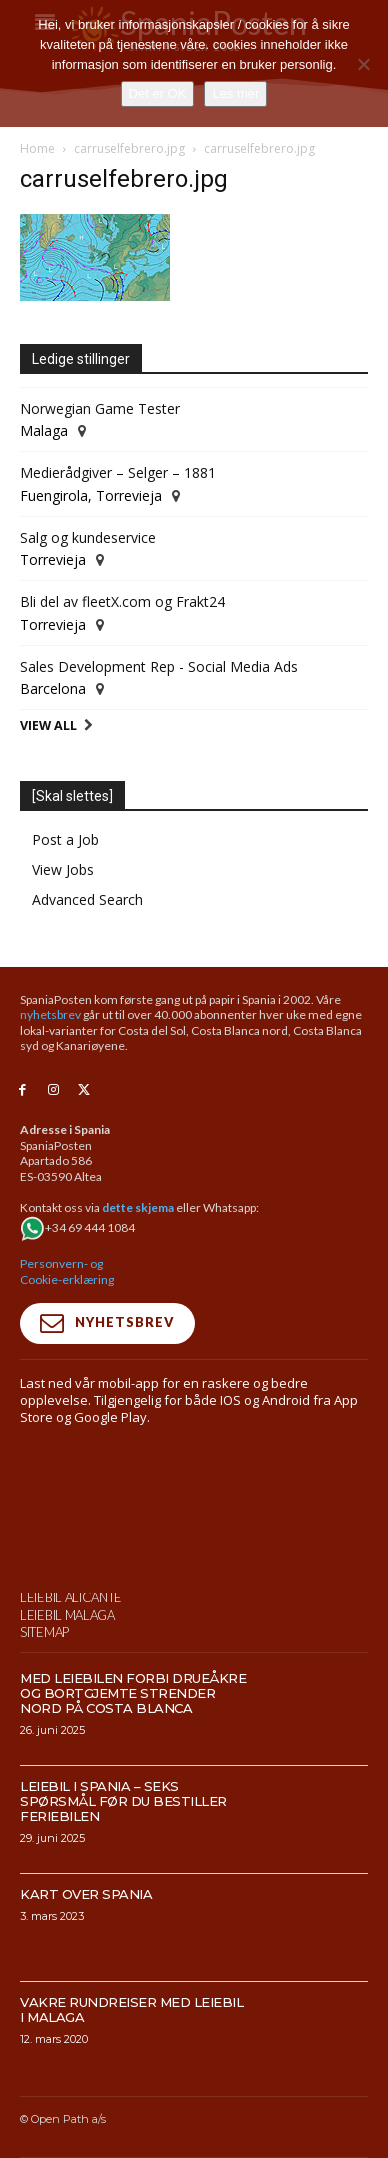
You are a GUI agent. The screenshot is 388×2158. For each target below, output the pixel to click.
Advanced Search (87, 899)
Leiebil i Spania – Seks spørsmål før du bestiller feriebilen (123, 1887)
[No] (363, 64)
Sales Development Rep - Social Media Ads (159, 666)
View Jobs (63, 869)
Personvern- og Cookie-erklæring (67, 1271)
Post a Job (65, 839)
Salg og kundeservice (88, 537)
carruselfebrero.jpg (129, 148)
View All (48, 725)
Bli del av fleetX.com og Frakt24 (122, 601)
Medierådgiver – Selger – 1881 (118, 472)
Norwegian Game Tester (100, 408)
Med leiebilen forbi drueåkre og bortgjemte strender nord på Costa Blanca (133, 1779)
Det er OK (158, 93)
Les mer (235, 93)
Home (37, 148)
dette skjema (138, 1207)
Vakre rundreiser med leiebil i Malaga (131, 2095)
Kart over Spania (86, 1980)
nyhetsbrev (50, 1014)
